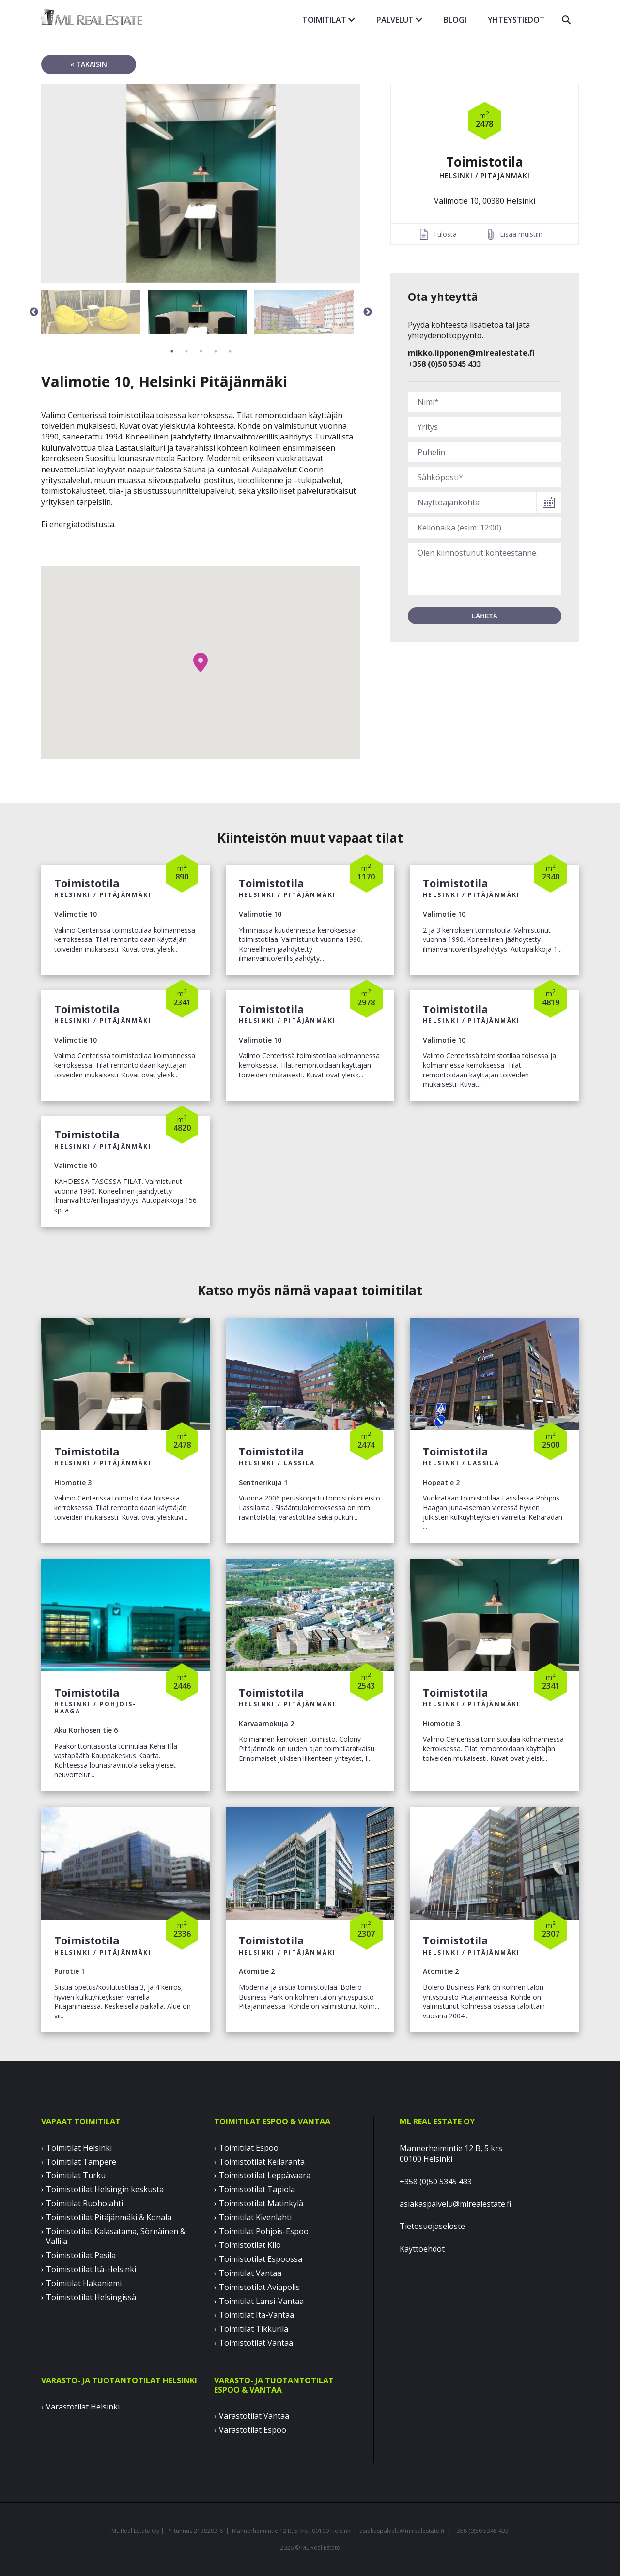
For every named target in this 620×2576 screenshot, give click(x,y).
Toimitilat (328, 20)
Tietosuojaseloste (432, 2226)
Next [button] (367, 312)
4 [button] (215, 351)
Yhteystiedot (516, 20)
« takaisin (88, 64)
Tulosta (445, 234)
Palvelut (399, 20)
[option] (200, 183)
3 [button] (201, 351)
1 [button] (172, 351)
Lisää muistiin (521, 234)
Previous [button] (34, 312)
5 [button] (230, 351)
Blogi (455, 20)
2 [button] (186, 351)
